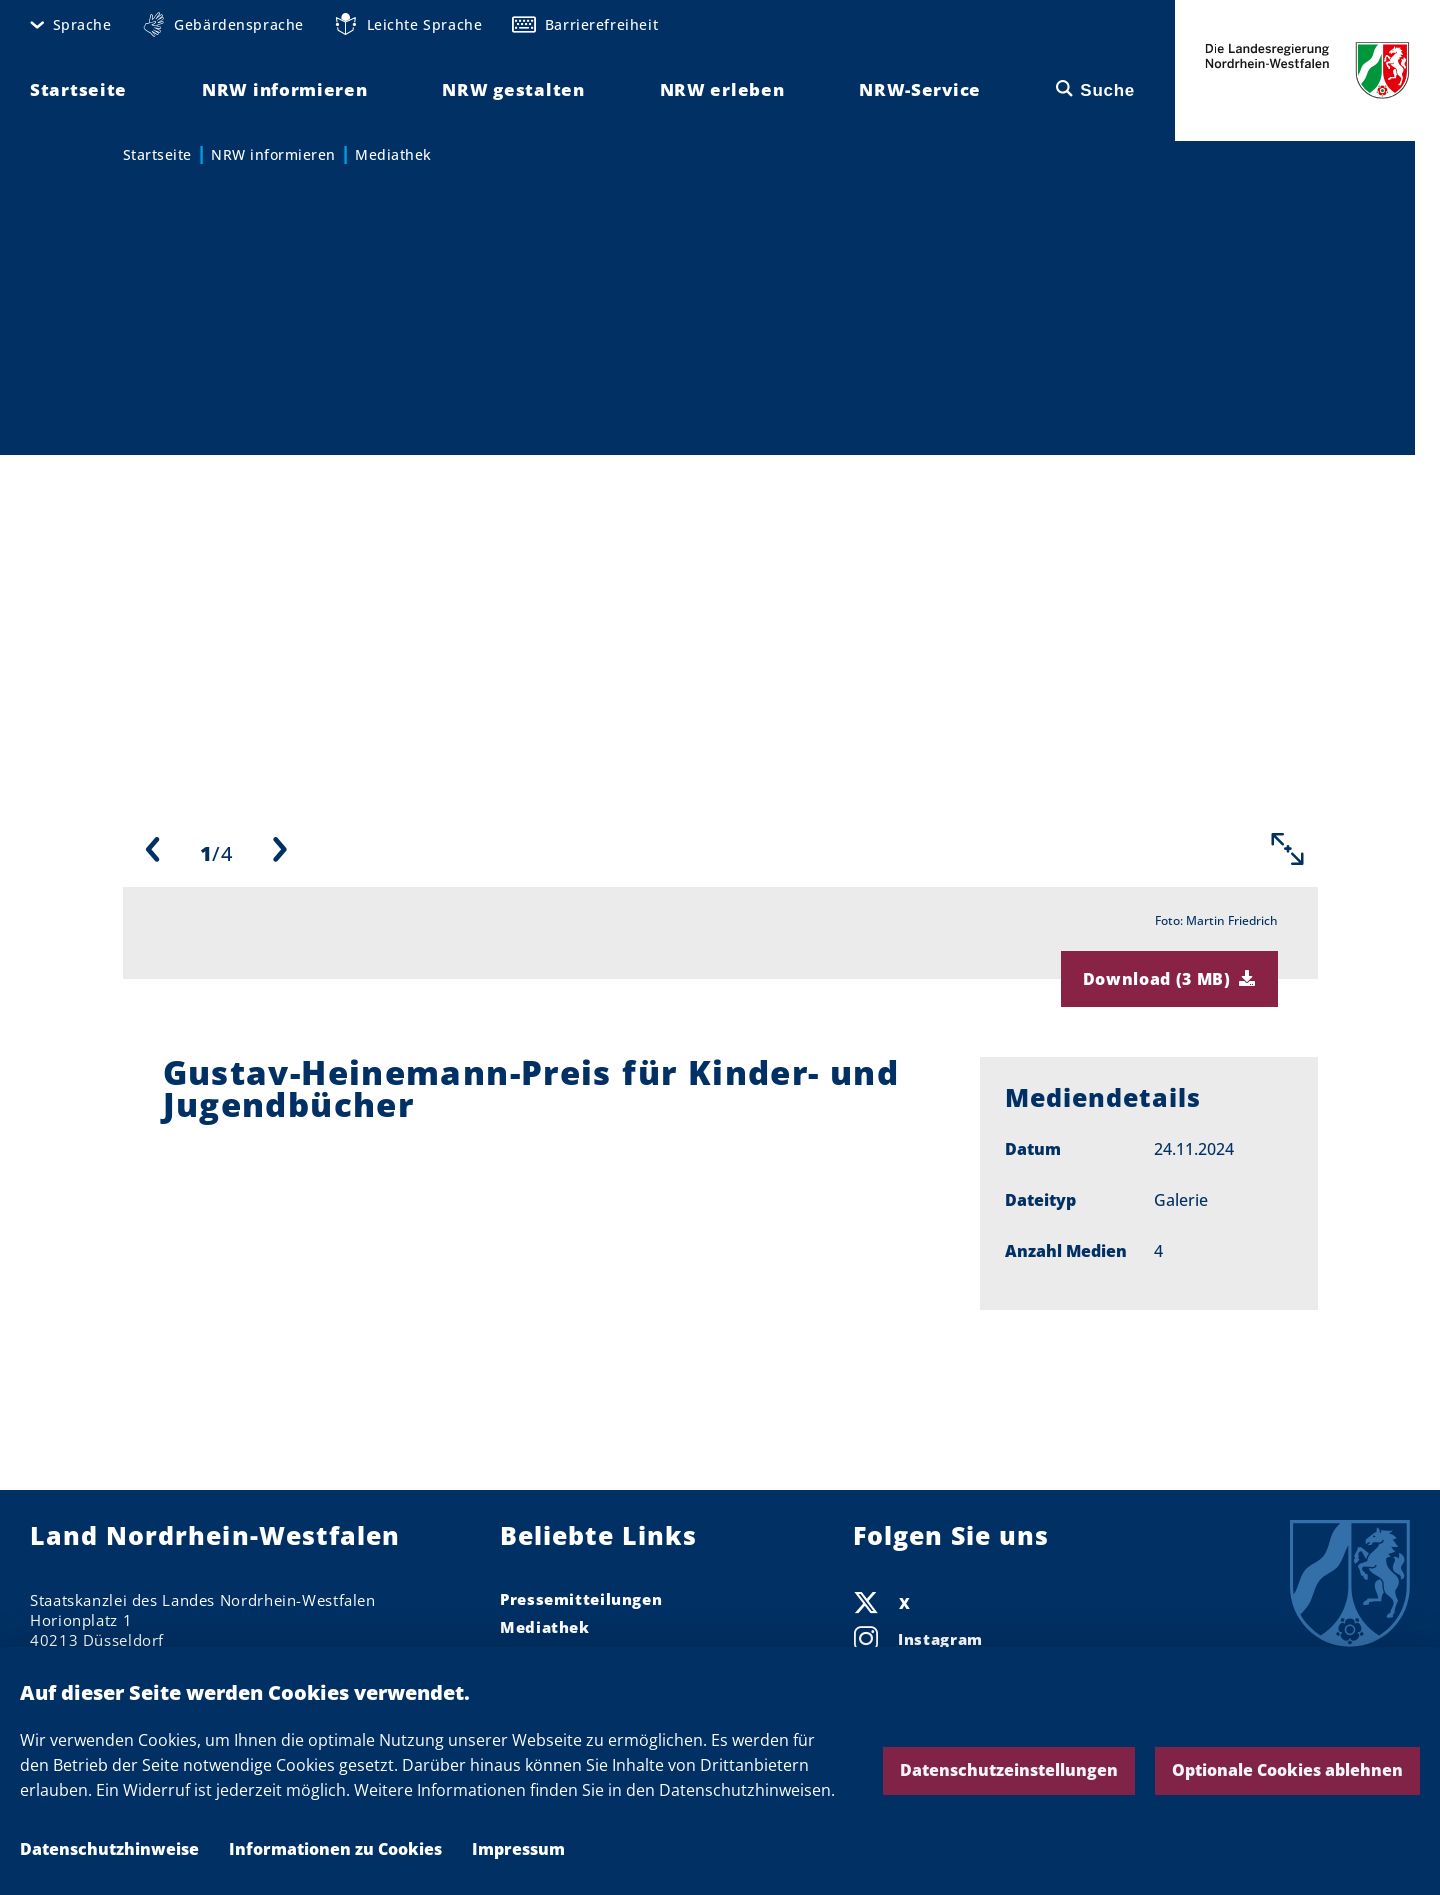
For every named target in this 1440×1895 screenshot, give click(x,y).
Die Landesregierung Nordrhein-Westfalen (1307, 70)
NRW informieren (273, 154)
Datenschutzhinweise (109, 1849)
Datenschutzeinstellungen (1009, 1770)
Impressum (518, 1849)
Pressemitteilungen (581, 1599)
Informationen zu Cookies (335, 1849)
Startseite (157, 154)
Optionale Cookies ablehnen (1287, 1770)
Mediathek (393, 154)
